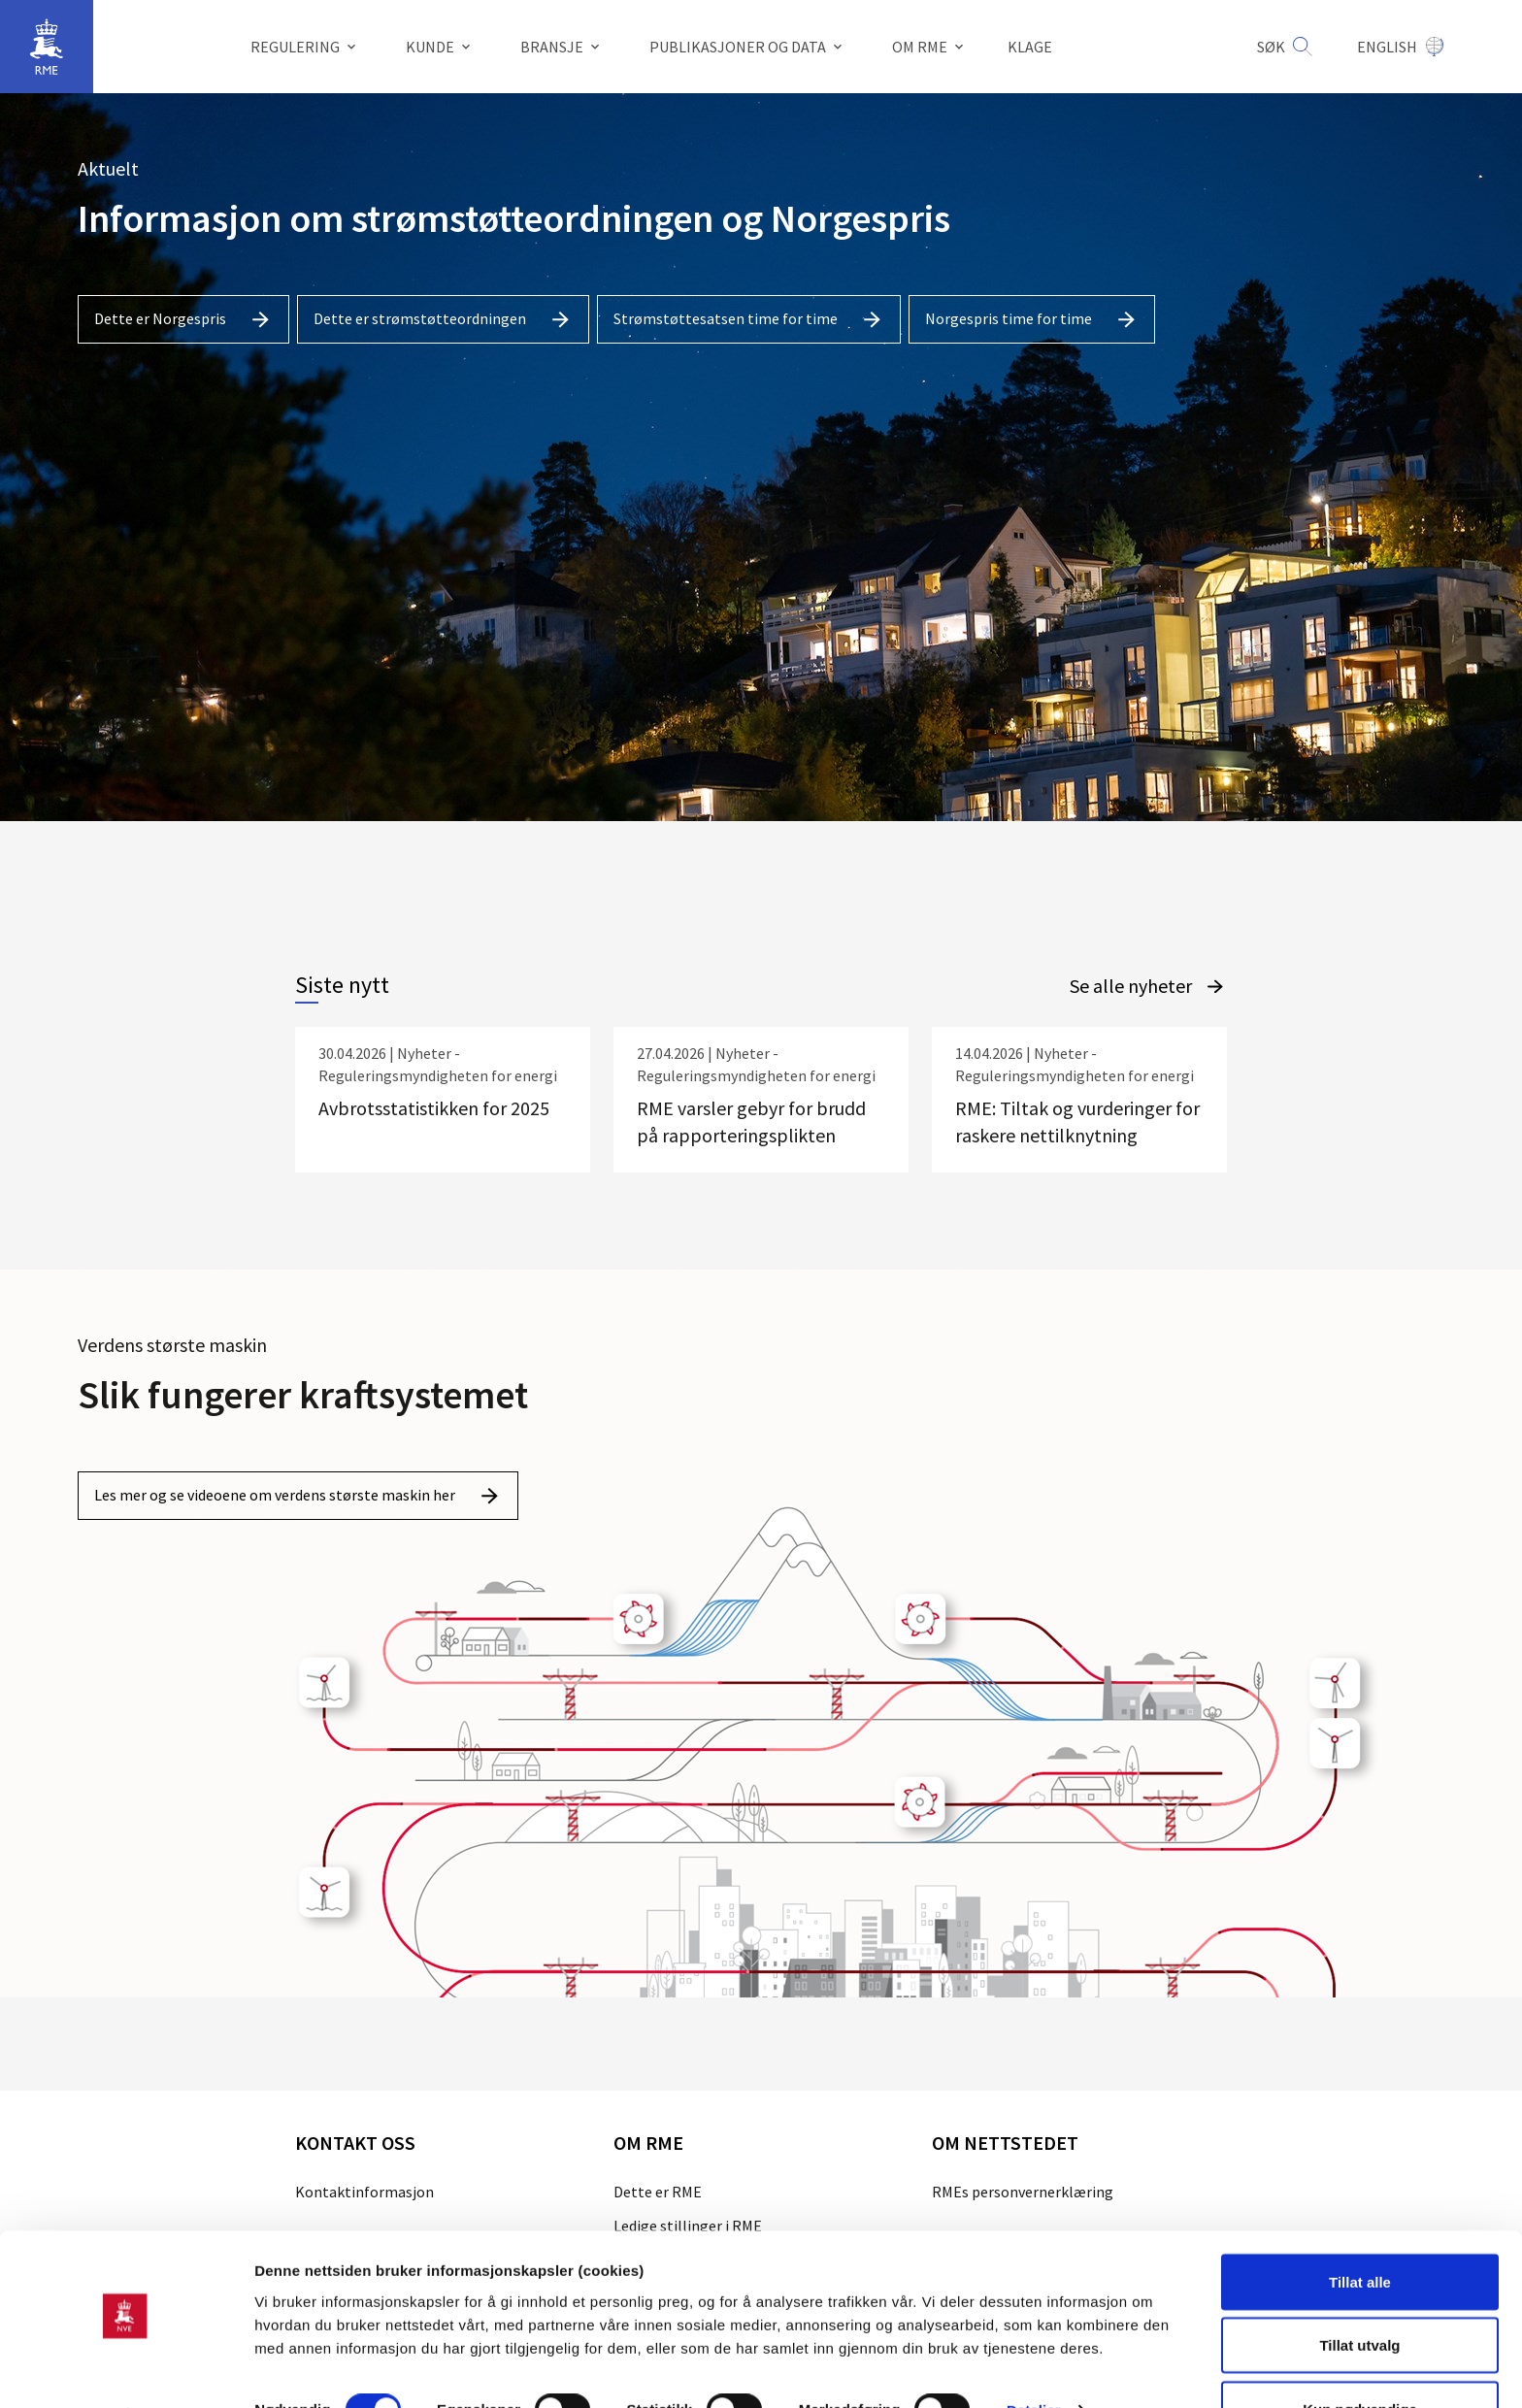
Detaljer (1034, 2358)
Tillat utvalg (1359, 2293)
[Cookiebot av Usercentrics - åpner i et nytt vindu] (126, 2370)
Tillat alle (1360, 2229)
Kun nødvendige (1360, 2356)
